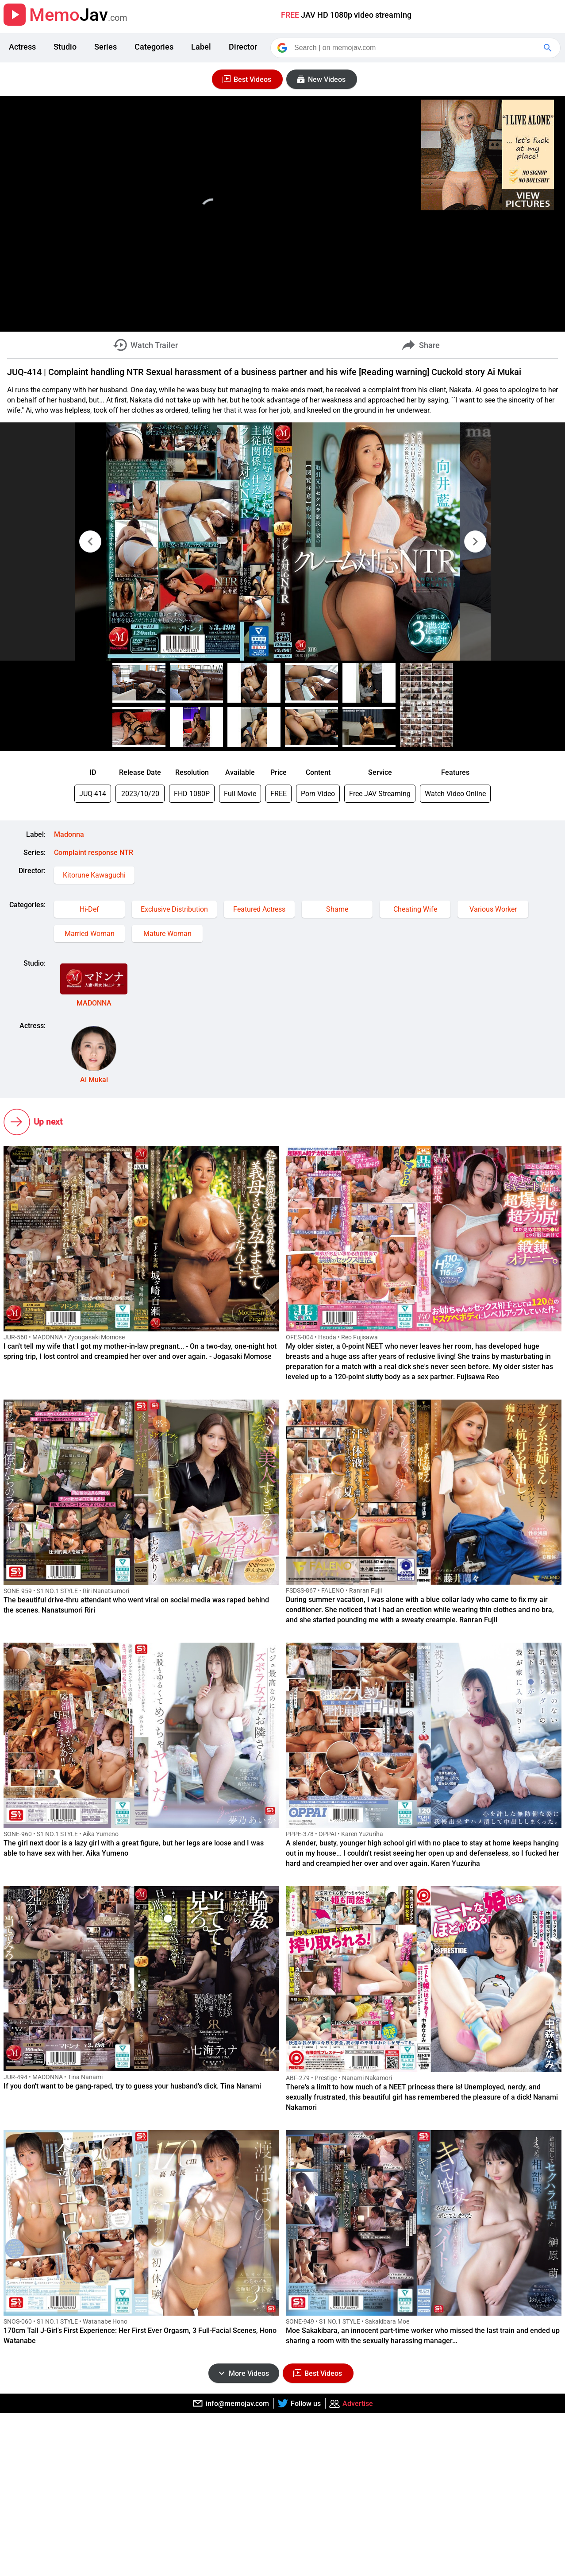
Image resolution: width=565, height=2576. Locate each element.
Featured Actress (259, 909)
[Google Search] (548, 48)
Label (201, 46)
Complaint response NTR (93, 852)
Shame (337, 909)
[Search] (416, 48)
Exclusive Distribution (174, 909)
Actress (22, 46)
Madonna (69, 834)
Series (105, 46)
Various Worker (493, 909)
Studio (65, 46)
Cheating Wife (415, 909)
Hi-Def (89, 909)
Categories (154, 46)
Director (243, 46)
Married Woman (90, 933)
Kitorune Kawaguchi (94, 875)
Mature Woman (167, 933)
